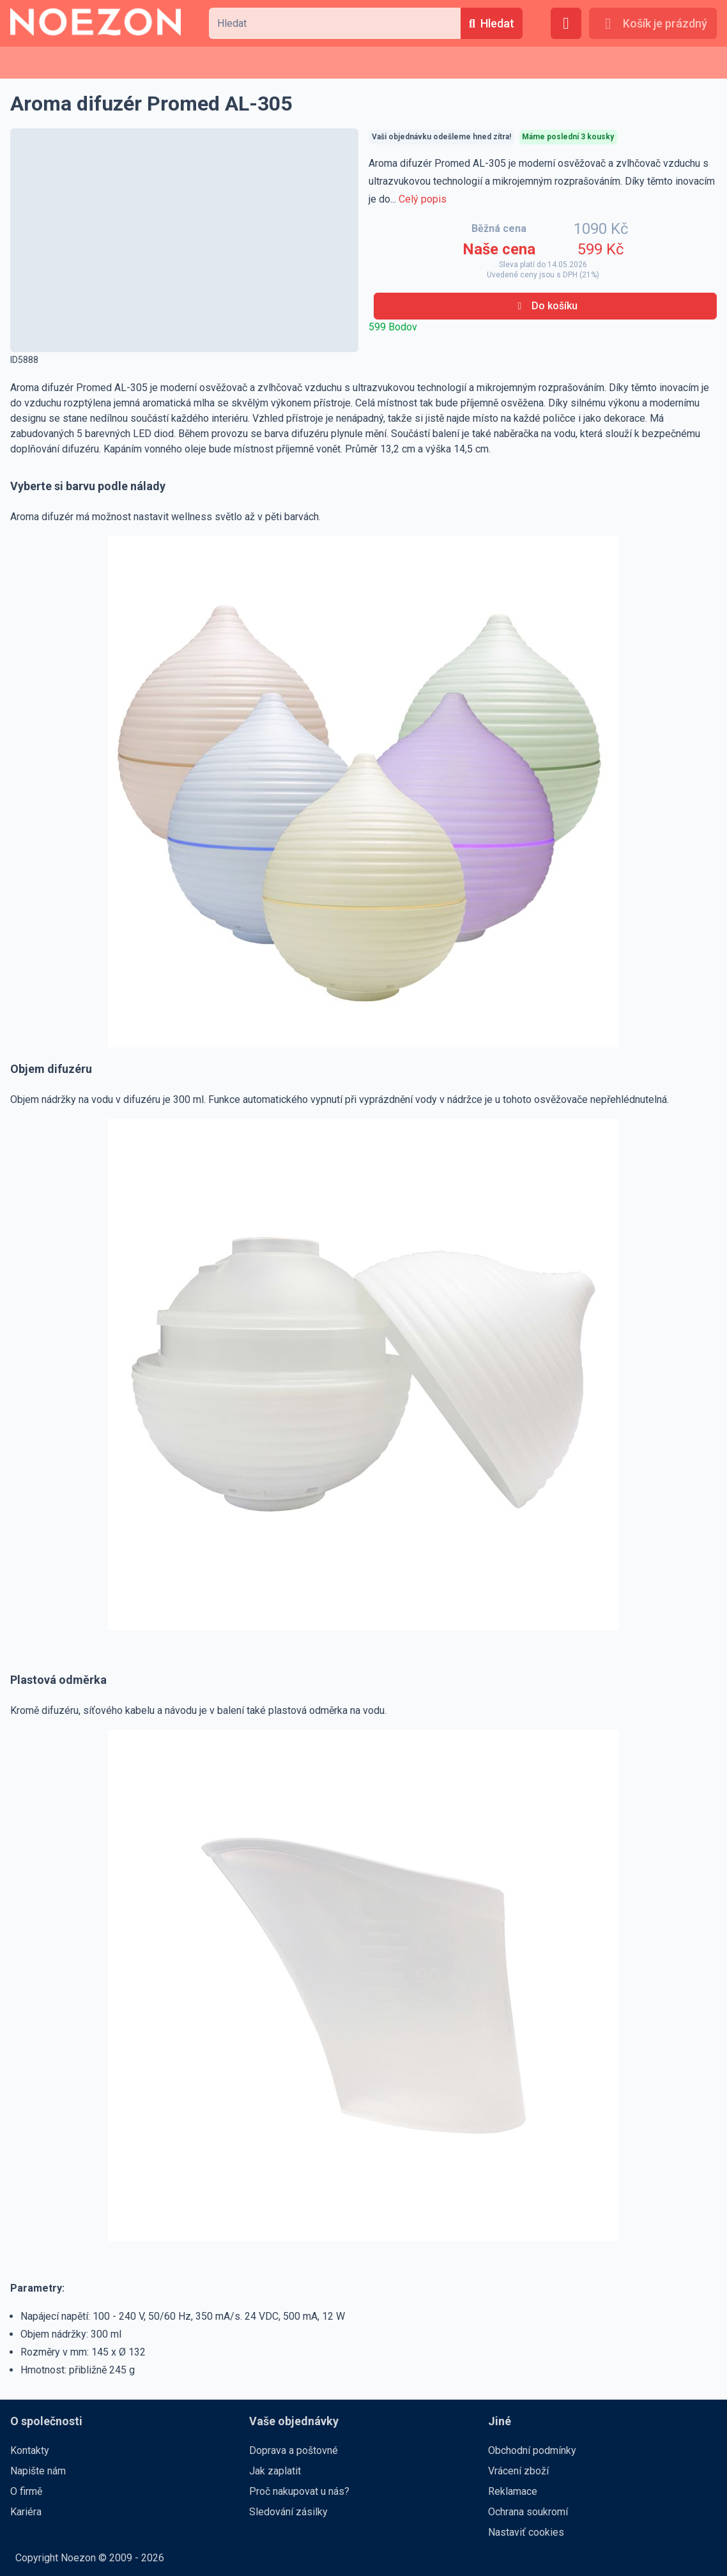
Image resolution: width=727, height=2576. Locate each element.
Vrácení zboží (518, 2471)
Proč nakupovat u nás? (299, 2491)
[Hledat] (492, 23)
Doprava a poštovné (293, 2450)
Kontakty (29, 2450)
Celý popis (423, 199)
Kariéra (26, 2512)
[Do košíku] (545, 306)
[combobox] (335, 23)
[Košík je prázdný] (653, 23)
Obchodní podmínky (532, 2450)
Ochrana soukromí (528, 2512)
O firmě (26, 2491)
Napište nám (38, 2471)
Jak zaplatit (275, 2471)
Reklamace (512, 2491)
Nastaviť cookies (526, 2532)
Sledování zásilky (288, 2512)
